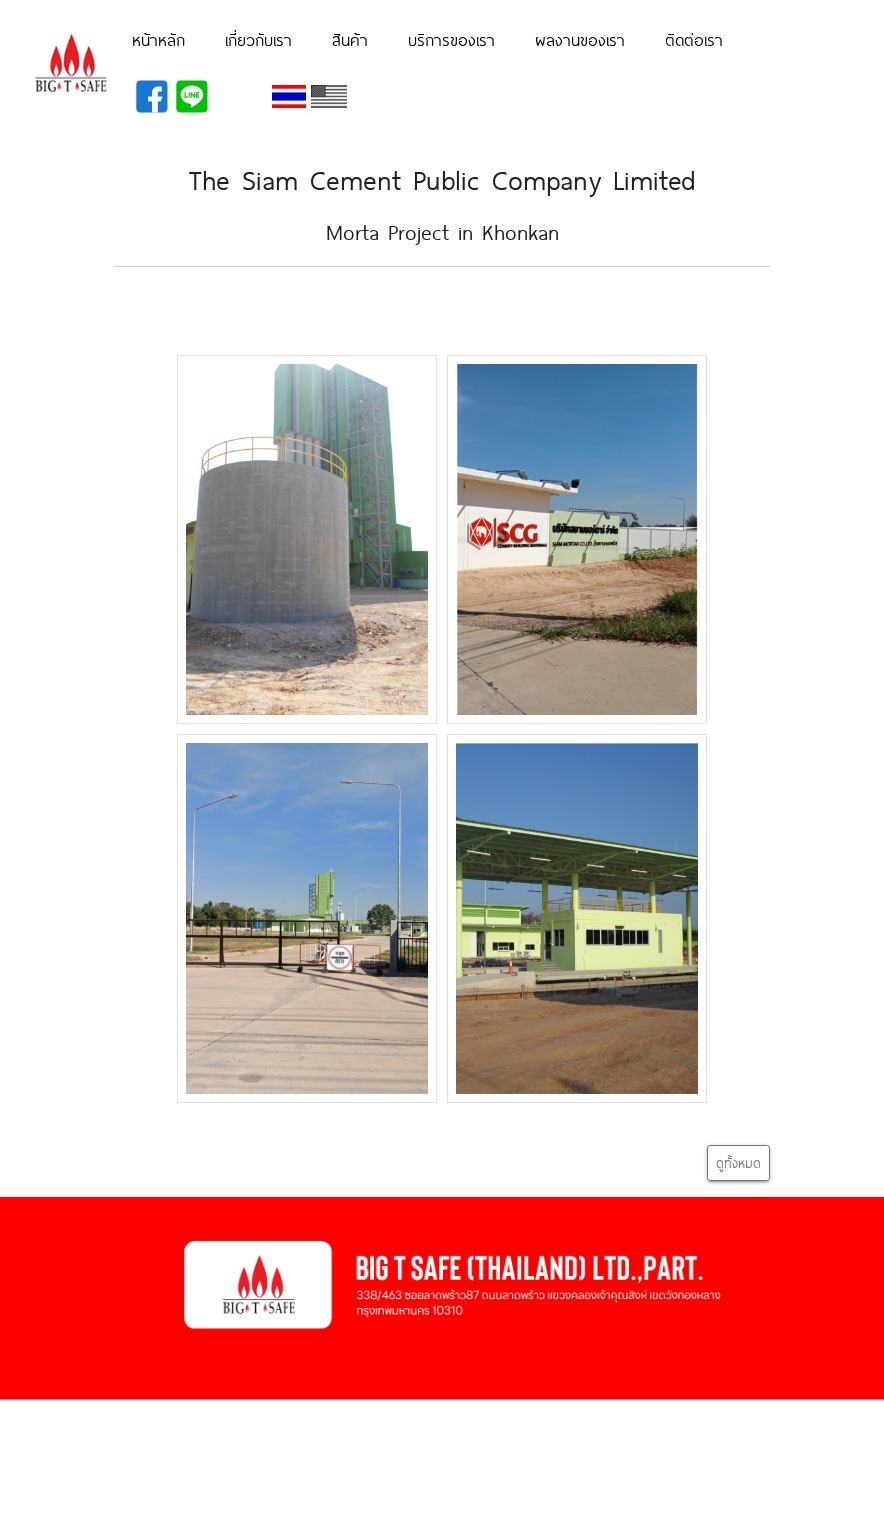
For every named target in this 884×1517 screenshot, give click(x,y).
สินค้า (350, 39)
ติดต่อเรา (694, 39)
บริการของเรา (451, 39)
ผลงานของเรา (580, 39)
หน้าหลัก (158, 39)
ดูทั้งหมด (738, 1162)
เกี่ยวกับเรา (258, 39)
